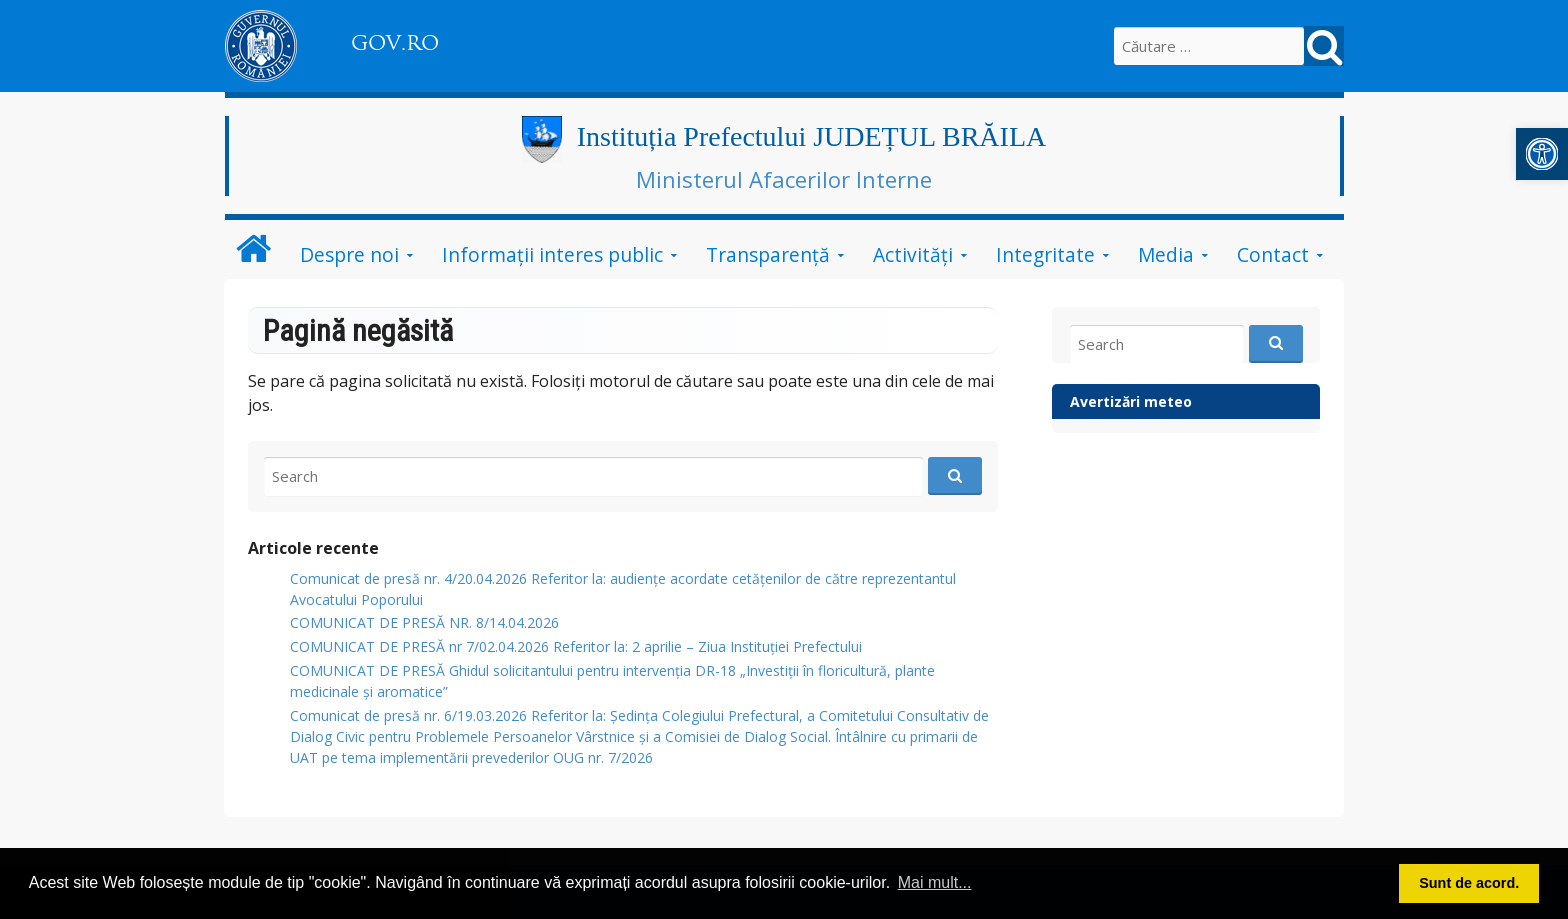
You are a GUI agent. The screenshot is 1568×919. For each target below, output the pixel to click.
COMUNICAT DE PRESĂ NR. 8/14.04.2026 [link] (424, 622)
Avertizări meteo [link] (1131, 401)
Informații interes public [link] (552, 254)
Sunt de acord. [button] (1469, 883)
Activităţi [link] (913, 254)
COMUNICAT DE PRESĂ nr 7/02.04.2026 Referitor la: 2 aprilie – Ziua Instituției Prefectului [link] (576, 646)
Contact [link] (1273, 254)
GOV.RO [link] (395, 43)
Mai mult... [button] (935, 882)
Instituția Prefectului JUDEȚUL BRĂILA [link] (811, 136)
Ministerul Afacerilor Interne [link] (784, 179)
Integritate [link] (1045, 254)
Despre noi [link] (349, 254)
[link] (1542, 154)
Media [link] (1166, 254)
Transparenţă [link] (768, 254)
